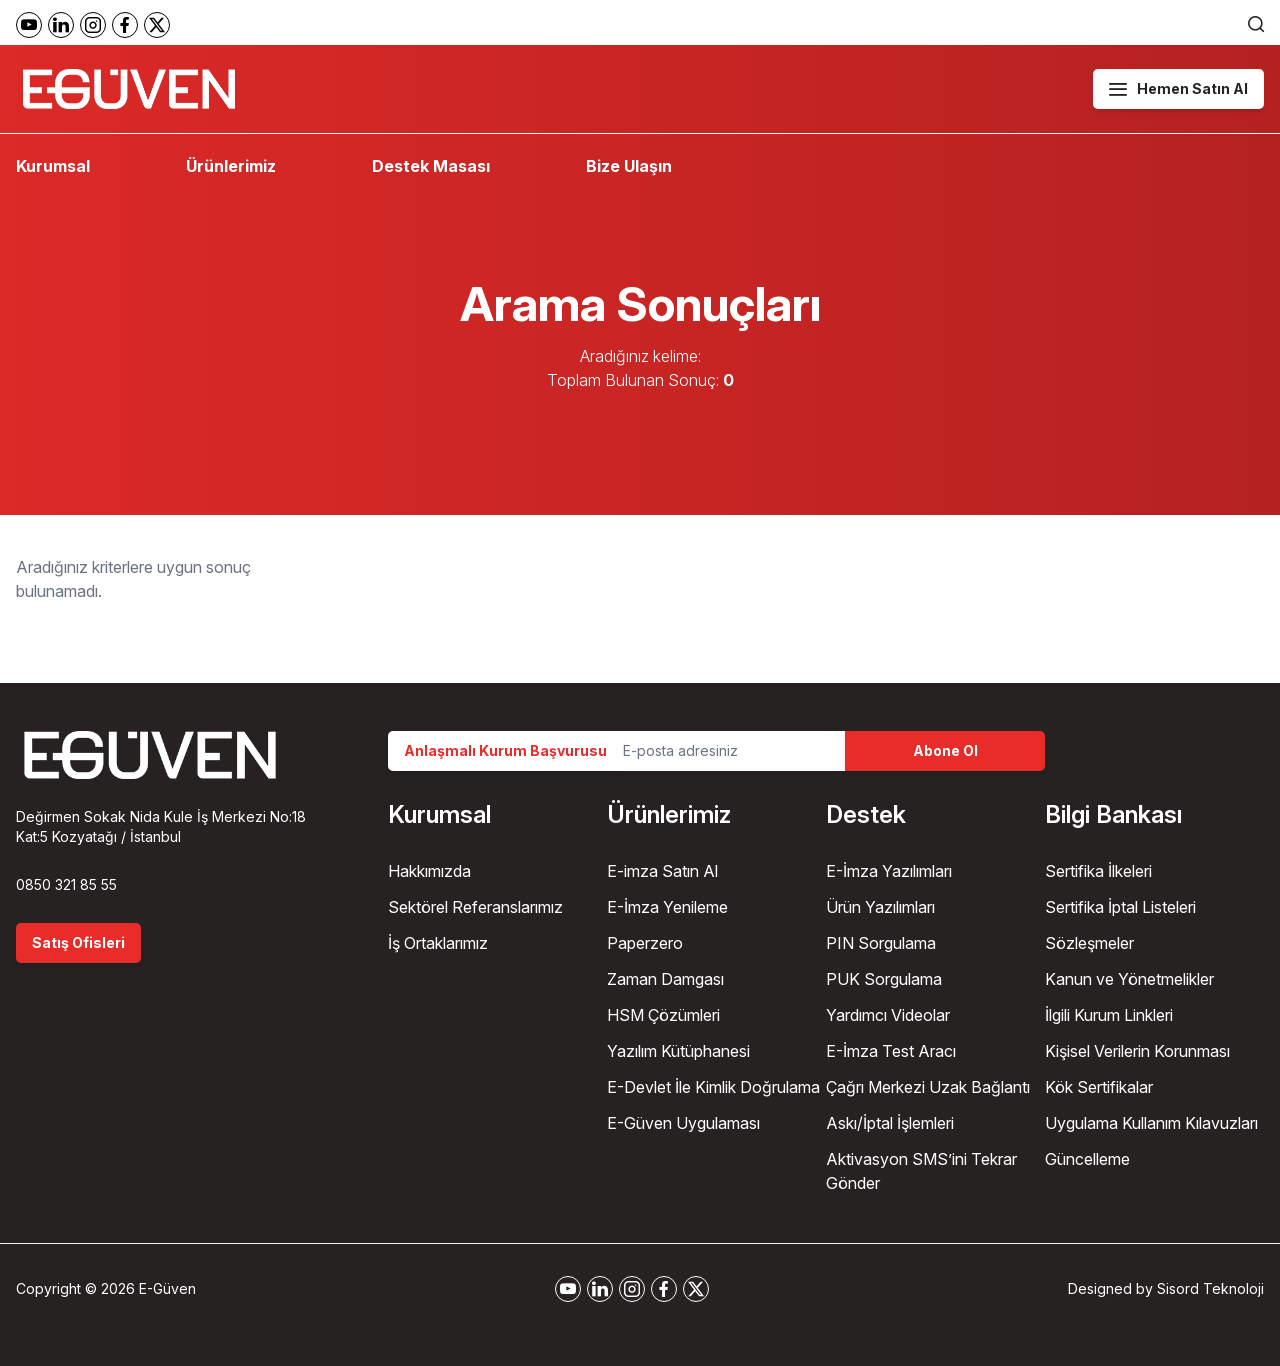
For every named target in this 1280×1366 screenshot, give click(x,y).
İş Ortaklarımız (438, 943)
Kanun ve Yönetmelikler (1129, 979)
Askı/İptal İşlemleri (890, 1123)
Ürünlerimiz (231, 166)
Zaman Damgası (665, 979)
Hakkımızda (429, 871)
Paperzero (645, 943)
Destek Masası (431, 166)
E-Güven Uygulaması (683, 1123)
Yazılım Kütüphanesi (678, 1051)
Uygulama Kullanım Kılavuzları (1151, 1123)
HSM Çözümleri (663, 1015)
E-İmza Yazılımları (889, 871)
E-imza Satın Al (662, 871)
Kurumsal (53, 166)
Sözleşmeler (1089, 943)
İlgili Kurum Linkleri (1109, 1015)
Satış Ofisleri (78, 942)
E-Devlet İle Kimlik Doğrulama (713, 1087)
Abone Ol (945, 750)
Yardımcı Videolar (888, 1015)
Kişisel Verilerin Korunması (1137, 1051)
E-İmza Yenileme (667, 907)
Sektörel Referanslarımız (475, 907)
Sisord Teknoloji (1210, 1288)
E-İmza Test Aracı (891, 1051)
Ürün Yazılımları (880, 907)
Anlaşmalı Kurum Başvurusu (505, 750)
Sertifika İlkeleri (1098, 871)
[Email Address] (726, 751)
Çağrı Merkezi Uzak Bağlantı (928, 1087)
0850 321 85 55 (66, 884)
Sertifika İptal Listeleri (1120, 907)
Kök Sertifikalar (1099, 1087)
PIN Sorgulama (881, 943)
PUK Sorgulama (884, 979)
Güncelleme (1087, 1159)
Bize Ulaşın (629, 166)
